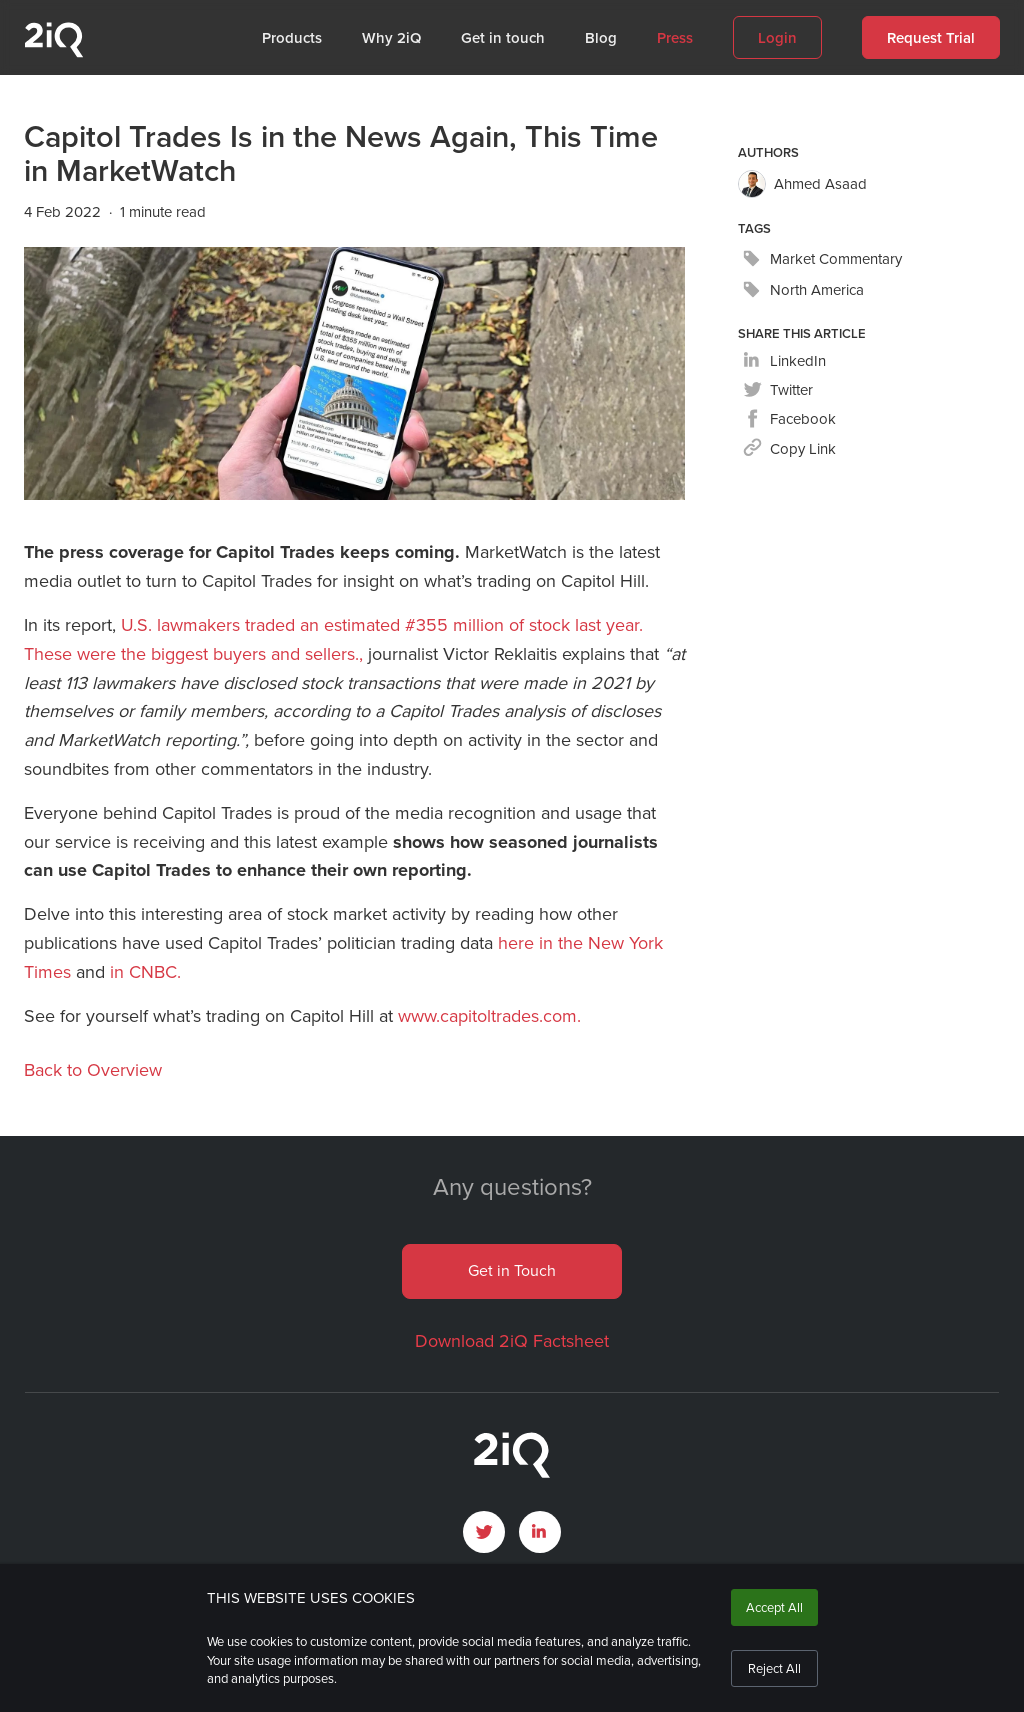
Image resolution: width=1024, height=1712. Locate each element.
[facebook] (789, 419)
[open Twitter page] (484, 1532)
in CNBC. (145, 972)
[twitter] (778, 390)
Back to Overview (93, 1070)
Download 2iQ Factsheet (512, 1341)
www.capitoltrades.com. (489, 1016)
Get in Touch (512, 1270)
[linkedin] (784, 361)
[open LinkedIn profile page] (540, 1532)
